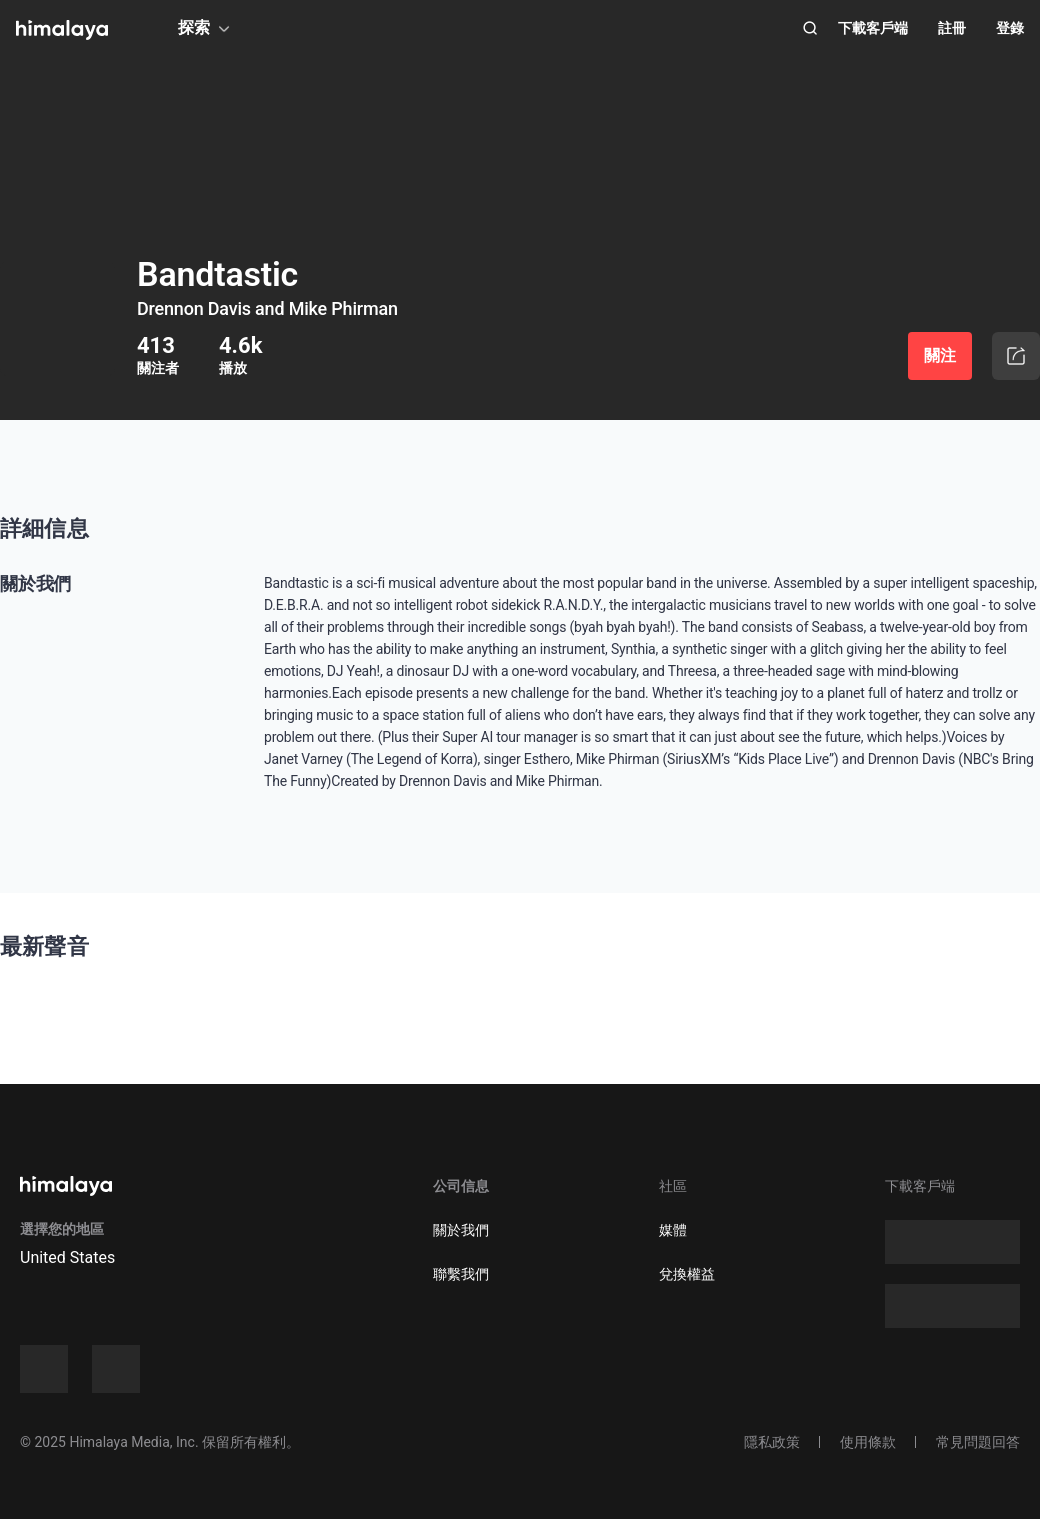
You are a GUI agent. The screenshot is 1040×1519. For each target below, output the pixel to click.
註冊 (952, 28)
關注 (940, 355)
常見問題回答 (978, 1442)
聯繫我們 (461, 1274)
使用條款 (868, 1442)
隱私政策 (772, 1442)
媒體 (673, 1230)
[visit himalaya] (62, 30)
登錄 (1010, 28)
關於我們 (461, 1230)
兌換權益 (687, 1274)
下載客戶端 (873, 28)
